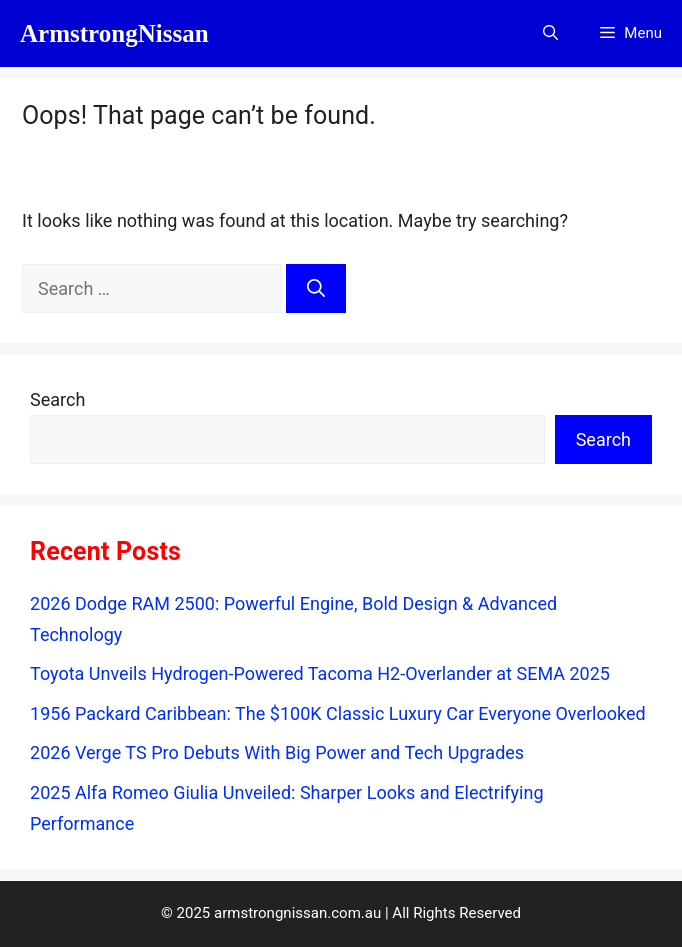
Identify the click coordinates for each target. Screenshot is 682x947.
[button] (550, 33)
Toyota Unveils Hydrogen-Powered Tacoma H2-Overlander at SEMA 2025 (320, 673)
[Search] (316, 288)
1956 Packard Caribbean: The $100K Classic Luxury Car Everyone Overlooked (338, 713)
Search (57, 399)
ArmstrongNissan (114, 33)
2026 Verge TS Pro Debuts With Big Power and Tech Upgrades (277, 752)
